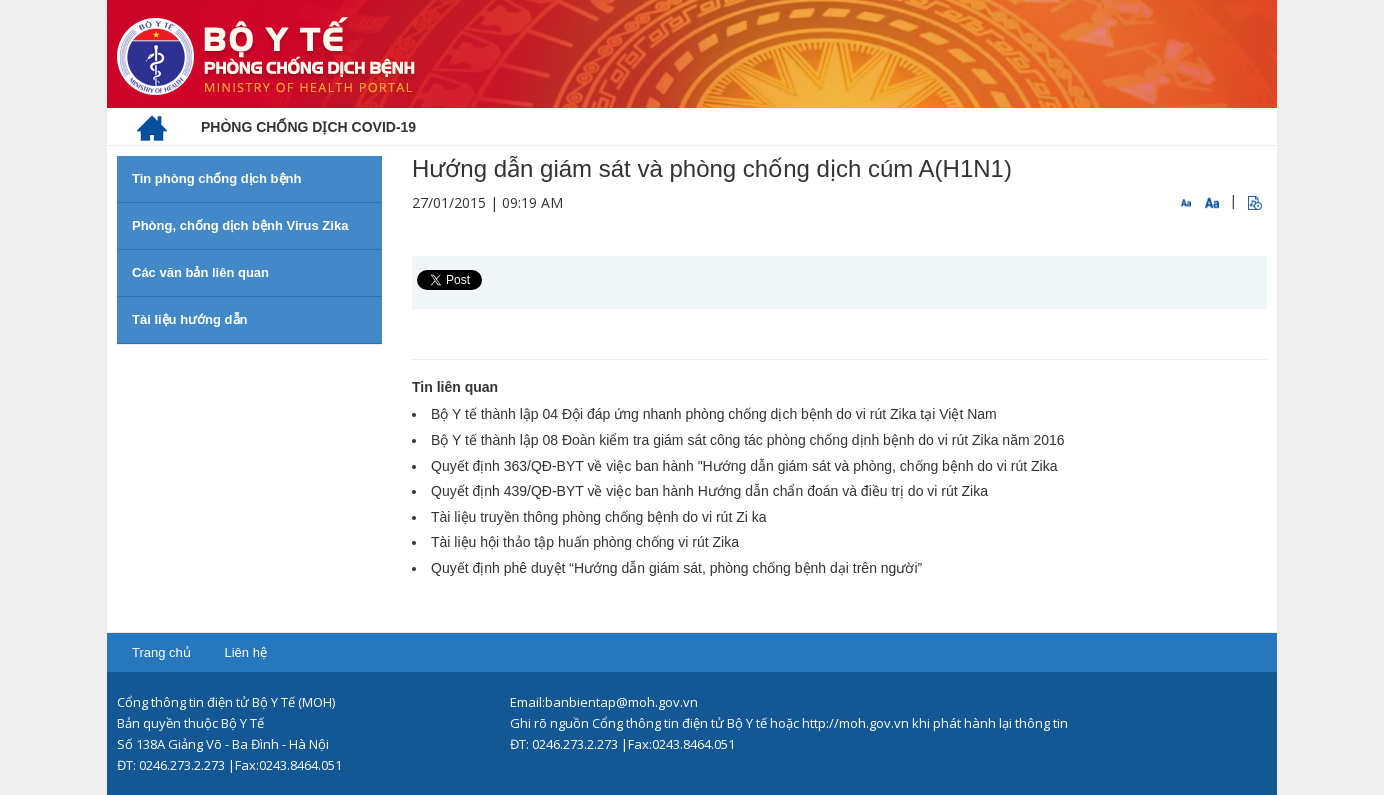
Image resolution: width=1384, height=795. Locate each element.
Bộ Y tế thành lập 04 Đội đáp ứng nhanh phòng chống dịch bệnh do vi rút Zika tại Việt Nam (714, 414)
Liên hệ (245, 652)
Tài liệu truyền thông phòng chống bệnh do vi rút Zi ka (599, 517)
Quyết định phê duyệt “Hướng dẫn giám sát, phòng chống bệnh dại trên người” (676, 568)
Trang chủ (161, 652)
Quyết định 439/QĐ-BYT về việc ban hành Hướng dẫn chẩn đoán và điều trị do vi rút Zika (709, 491)
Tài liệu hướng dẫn (190, 319)
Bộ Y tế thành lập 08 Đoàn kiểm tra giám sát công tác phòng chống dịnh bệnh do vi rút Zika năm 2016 (748, 440)
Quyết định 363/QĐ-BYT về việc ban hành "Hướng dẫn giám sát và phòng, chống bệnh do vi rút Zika (744, 466)
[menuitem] (152, 127)
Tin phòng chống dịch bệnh (216, 178)
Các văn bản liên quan (200, 272)
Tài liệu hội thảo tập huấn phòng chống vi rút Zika (585, 542)
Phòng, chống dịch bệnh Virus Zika (240, 225)
